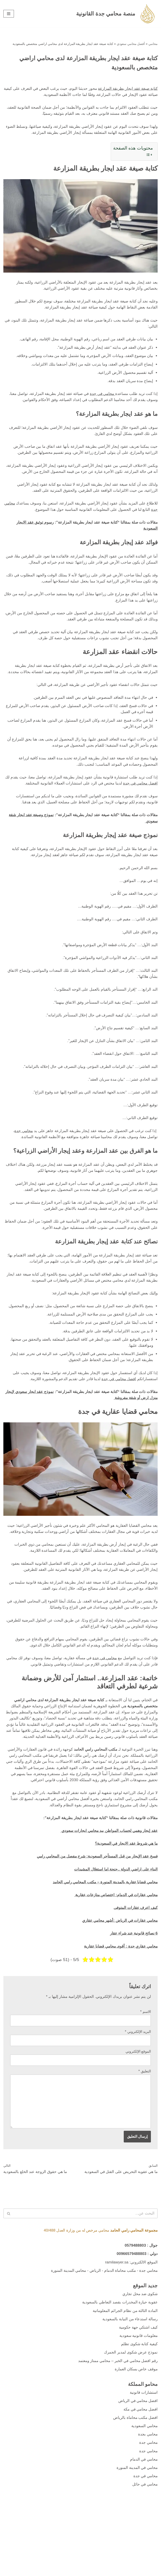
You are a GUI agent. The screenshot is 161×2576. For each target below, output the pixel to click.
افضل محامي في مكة (141, 2321)
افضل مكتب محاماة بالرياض (137, 2329)
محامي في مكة (119, 2565)
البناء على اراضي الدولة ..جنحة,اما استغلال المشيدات (118, 1797)
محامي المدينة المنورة (73, 2187)
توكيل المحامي (64, 2565)
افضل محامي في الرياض (139, 2313)
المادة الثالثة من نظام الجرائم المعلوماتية (127, 2226)
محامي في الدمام (144, 2369)
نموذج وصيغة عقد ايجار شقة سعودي (32, 780)
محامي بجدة (149, 2345)
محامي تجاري (36, 2571)
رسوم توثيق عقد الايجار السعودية (35, 503)
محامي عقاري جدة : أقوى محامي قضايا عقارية (123, 1872)
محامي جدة (15, 485)
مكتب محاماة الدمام (122, 2187)
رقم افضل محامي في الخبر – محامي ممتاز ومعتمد (120, 2274)
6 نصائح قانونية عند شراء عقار (135, 1860)
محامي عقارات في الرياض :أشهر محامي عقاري (122, 1847)
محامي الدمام (59, 2571)
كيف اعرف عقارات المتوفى (137, 1835)
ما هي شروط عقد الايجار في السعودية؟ (128, 1772)
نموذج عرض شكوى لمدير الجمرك (133, 2266)
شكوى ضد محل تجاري (141, 2210)
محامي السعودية (145, 2337)
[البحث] (85, 2132)
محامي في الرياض (91, 2565)
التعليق (144, 1994)
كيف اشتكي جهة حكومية (139, 2242)
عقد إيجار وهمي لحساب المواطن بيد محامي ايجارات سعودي (113, 1760)
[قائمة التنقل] (8, 14)
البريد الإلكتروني (138, 1956)
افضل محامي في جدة (121, 1321)
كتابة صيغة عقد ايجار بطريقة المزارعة (129, 87)
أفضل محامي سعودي (131, 43)
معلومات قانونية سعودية (140, 2250)
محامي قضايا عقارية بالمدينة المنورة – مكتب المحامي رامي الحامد (108, 1810)
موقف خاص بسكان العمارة (137, 2282)
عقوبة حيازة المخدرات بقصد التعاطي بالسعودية (123, 2218)
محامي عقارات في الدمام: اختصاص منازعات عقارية (118, 1822)
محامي (153, 43)
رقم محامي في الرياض (116, 2571)
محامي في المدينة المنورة (138, 2377)
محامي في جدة (106, 379)
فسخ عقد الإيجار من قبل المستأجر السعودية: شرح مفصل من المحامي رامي (101, 1785)
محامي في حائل (146, 2393)
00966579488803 (133, 2171)
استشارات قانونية (145, 2305)
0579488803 (137, 2164)
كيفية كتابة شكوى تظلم (140, 2258)
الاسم (145, 1937)
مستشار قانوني (85, 2571)
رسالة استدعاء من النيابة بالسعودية (131, 2234)
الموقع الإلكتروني (138, 1975)
